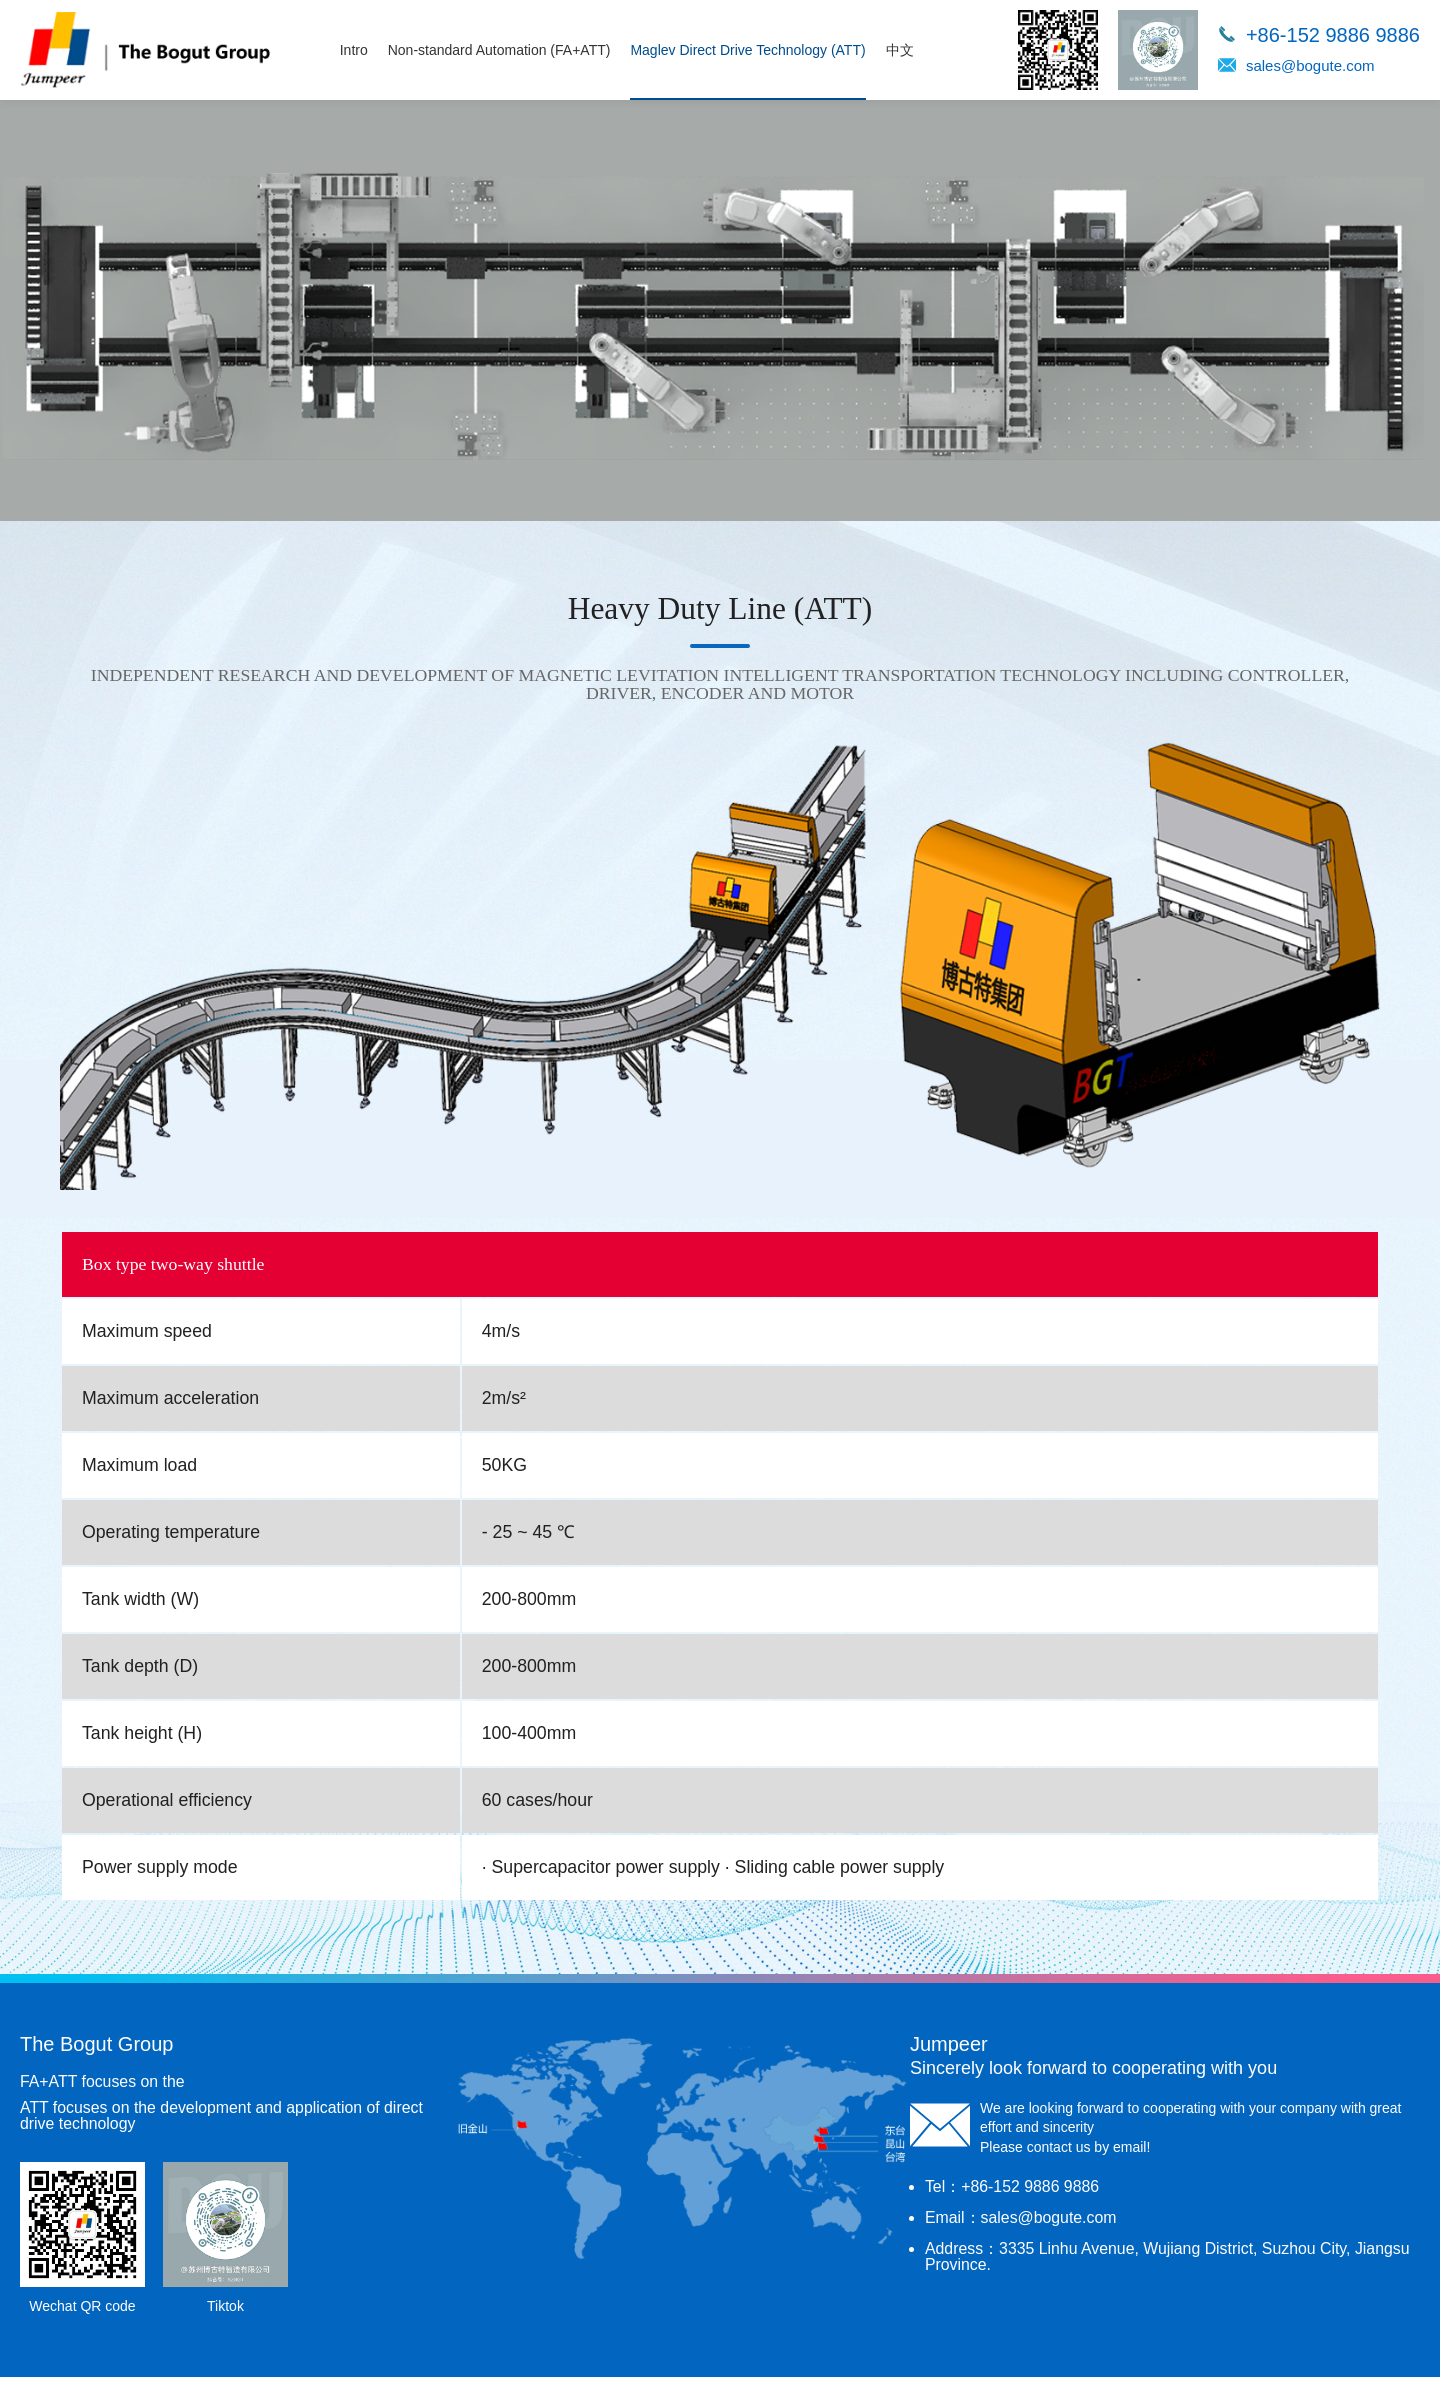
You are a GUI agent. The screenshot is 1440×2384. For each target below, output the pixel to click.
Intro (358, 50)
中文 (904, 50)
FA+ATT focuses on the (103, 2089)
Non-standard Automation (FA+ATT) (503, 50)
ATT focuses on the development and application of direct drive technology (223, 2123)
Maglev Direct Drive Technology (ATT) (752, 50)
